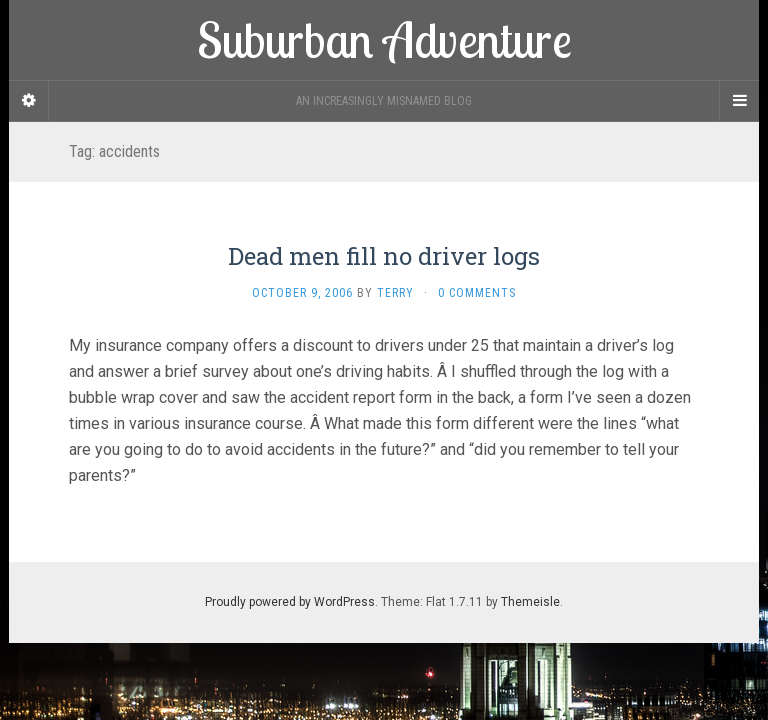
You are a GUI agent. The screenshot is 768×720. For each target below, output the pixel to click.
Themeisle (530, 602)
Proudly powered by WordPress (290, 602)
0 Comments (477, 293)
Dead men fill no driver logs (384, 256)
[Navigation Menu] (739, 101)
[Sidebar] (29, 101)
